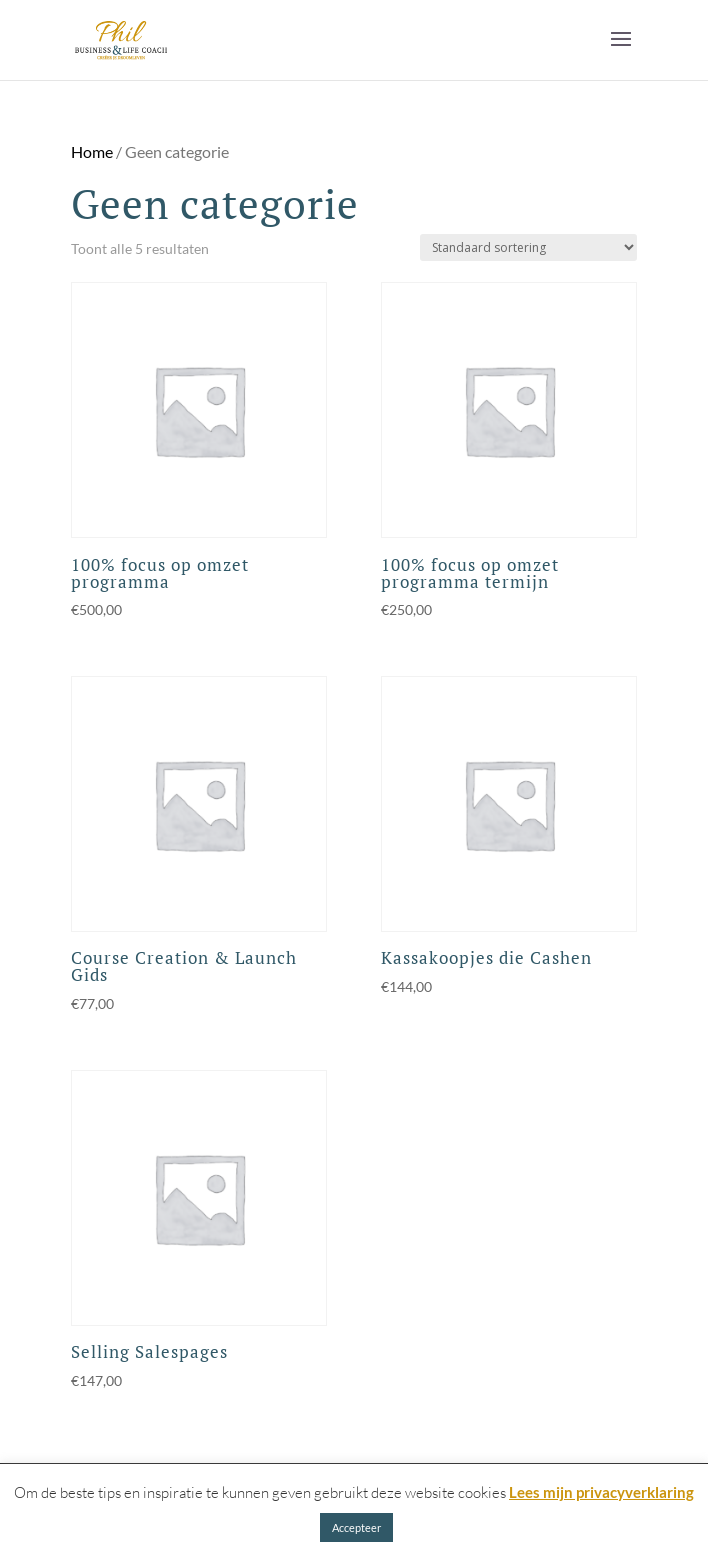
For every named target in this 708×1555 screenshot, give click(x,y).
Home (92, 152)
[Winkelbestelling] (528, 247)
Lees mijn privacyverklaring (601, 1492)
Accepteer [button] (356, 1527)
